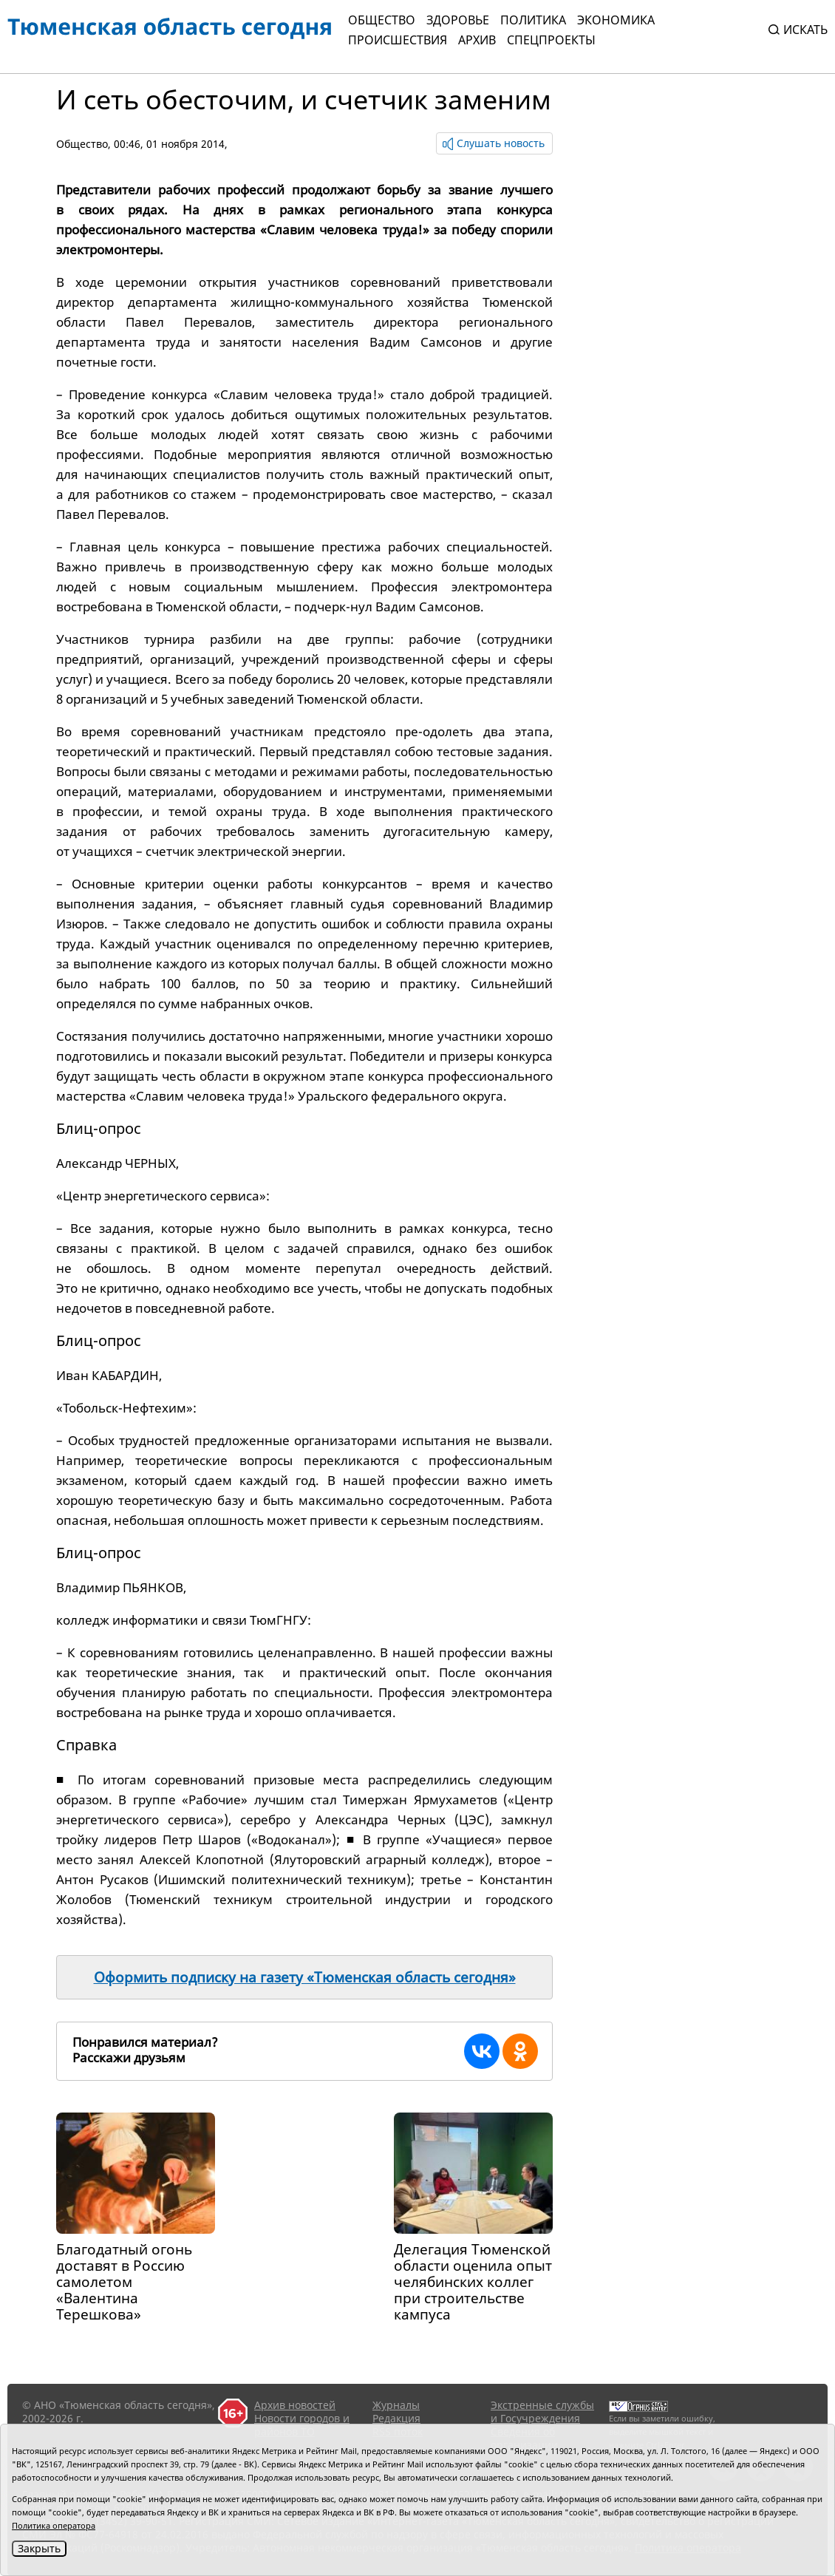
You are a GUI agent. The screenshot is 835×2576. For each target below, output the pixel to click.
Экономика (616, 20)
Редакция (396, 2418)
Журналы (396, 2405)
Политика (533, 20)
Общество (381, 20)
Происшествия (397, 40)
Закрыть (39, 2548)
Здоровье (457, 20)
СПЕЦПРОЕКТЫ (551, 40)
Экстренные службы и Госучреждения (542, 2411)
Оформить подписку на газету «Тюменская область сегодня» (305, 1977)
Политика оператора (53, 2525)
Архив (477, 40)
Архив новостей (294, 2405)
